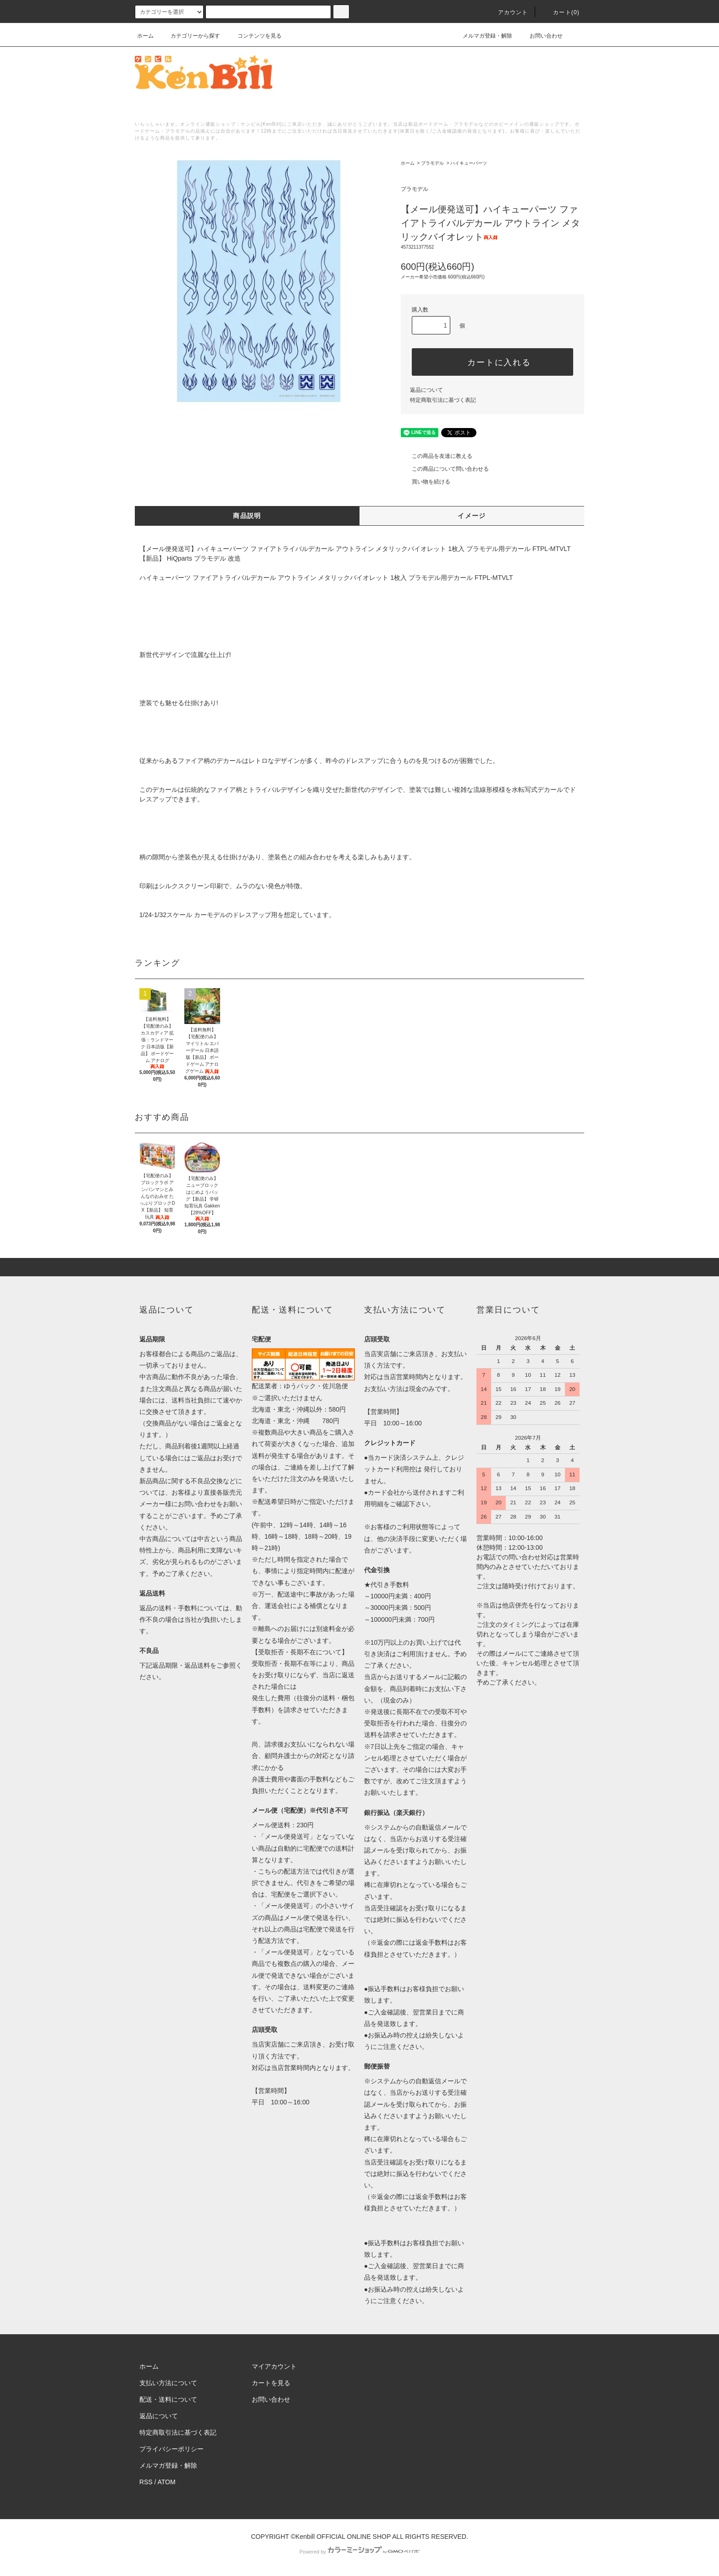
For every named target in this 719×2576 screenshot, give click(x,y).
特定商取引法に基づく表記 (443, 400)
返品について (426, 390)
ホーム (145, 36)
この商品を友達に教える (436, 456)
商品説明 (247, 515)
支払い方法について (168, 2383)
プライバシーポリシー (171, 2449)
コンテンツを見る (254, 36)
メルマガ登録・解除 (482, 36)
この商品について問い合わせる (445, 469)
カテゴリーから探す (190, 36)
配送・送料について (168, 2399)
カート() (561, 12)
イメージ (472, 515)
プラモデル (432, 163)
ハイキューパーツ (468, 163)
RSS (146, 2482)
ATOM (167, 2482)
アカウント (507, 12)
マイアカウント (274, 2366)
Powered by (359, 2551)
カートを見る (271, 2383)
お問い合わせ (541, 36)
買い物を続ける (425, 481)
